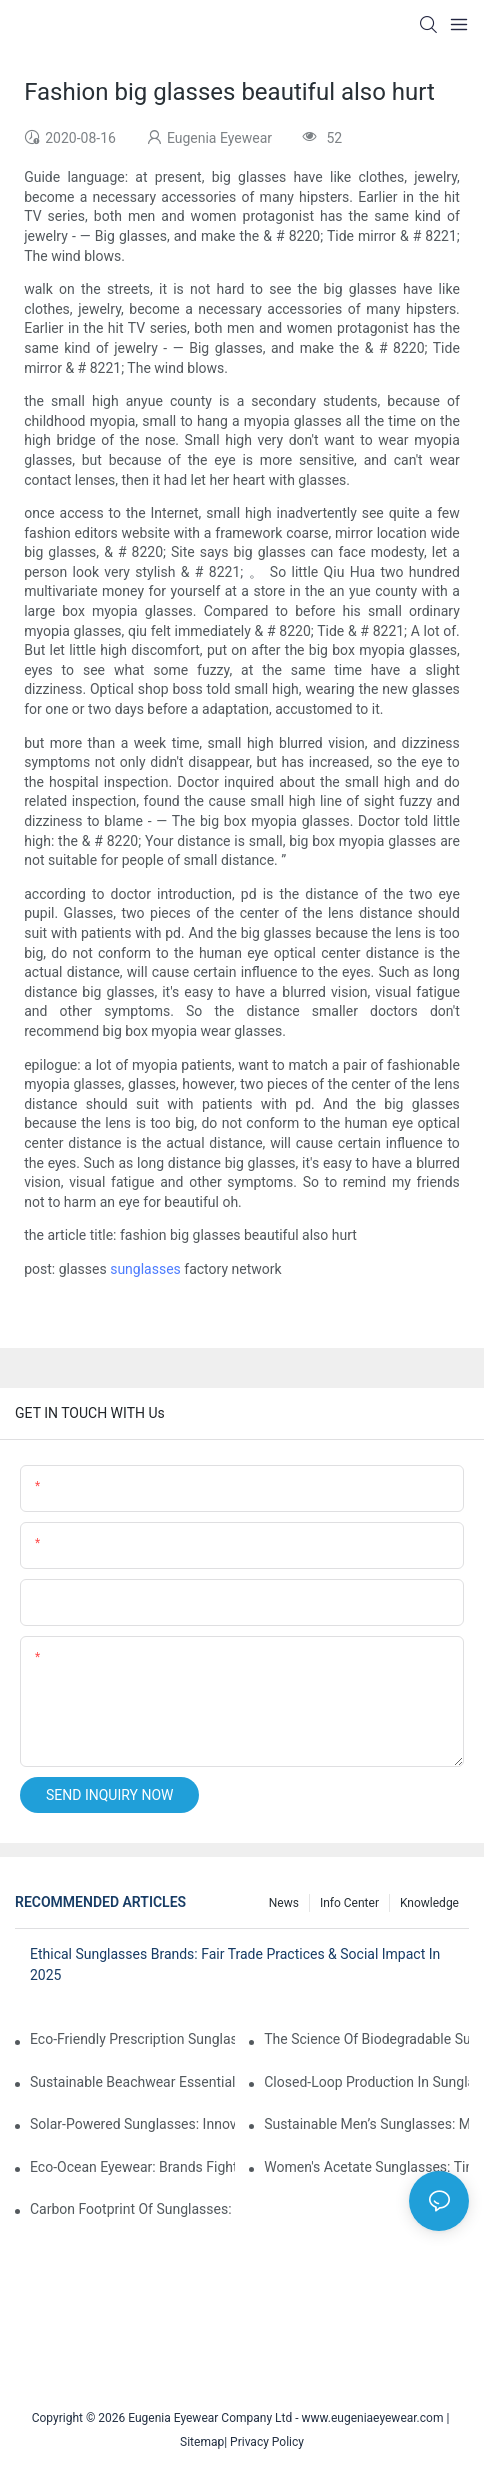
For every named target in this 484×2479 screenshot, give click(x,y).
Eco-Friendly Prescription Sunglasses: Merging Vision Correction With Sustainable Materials (132, 2039)
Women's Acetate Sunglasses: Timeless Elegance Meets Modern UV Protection (366, 2167)
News (284, 1903)
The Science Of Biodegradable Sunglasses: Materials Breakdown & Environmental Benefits (366, 2039)
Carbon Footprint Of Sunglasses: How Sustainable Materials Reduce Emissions (132, 2209)
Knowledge (429, 1903)
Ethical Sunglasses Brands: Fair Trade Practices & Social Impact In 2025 (235, 1964)
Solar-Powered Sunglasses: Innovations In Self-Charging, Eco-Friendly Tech (132, 2124)
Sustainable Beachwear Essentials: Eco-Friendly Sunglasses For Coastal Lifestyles (132, 2082)
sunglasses (145, 1269)
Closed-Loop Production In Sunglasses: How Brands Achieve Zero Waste (366, 2082)
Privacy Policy (267, 2442)
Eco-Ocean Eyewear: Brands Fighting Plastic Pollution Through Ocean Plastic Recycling (132, 2167)
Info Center (349, 1903)
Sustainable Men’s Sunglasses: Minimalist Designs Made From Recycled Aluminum (366, 2124)
